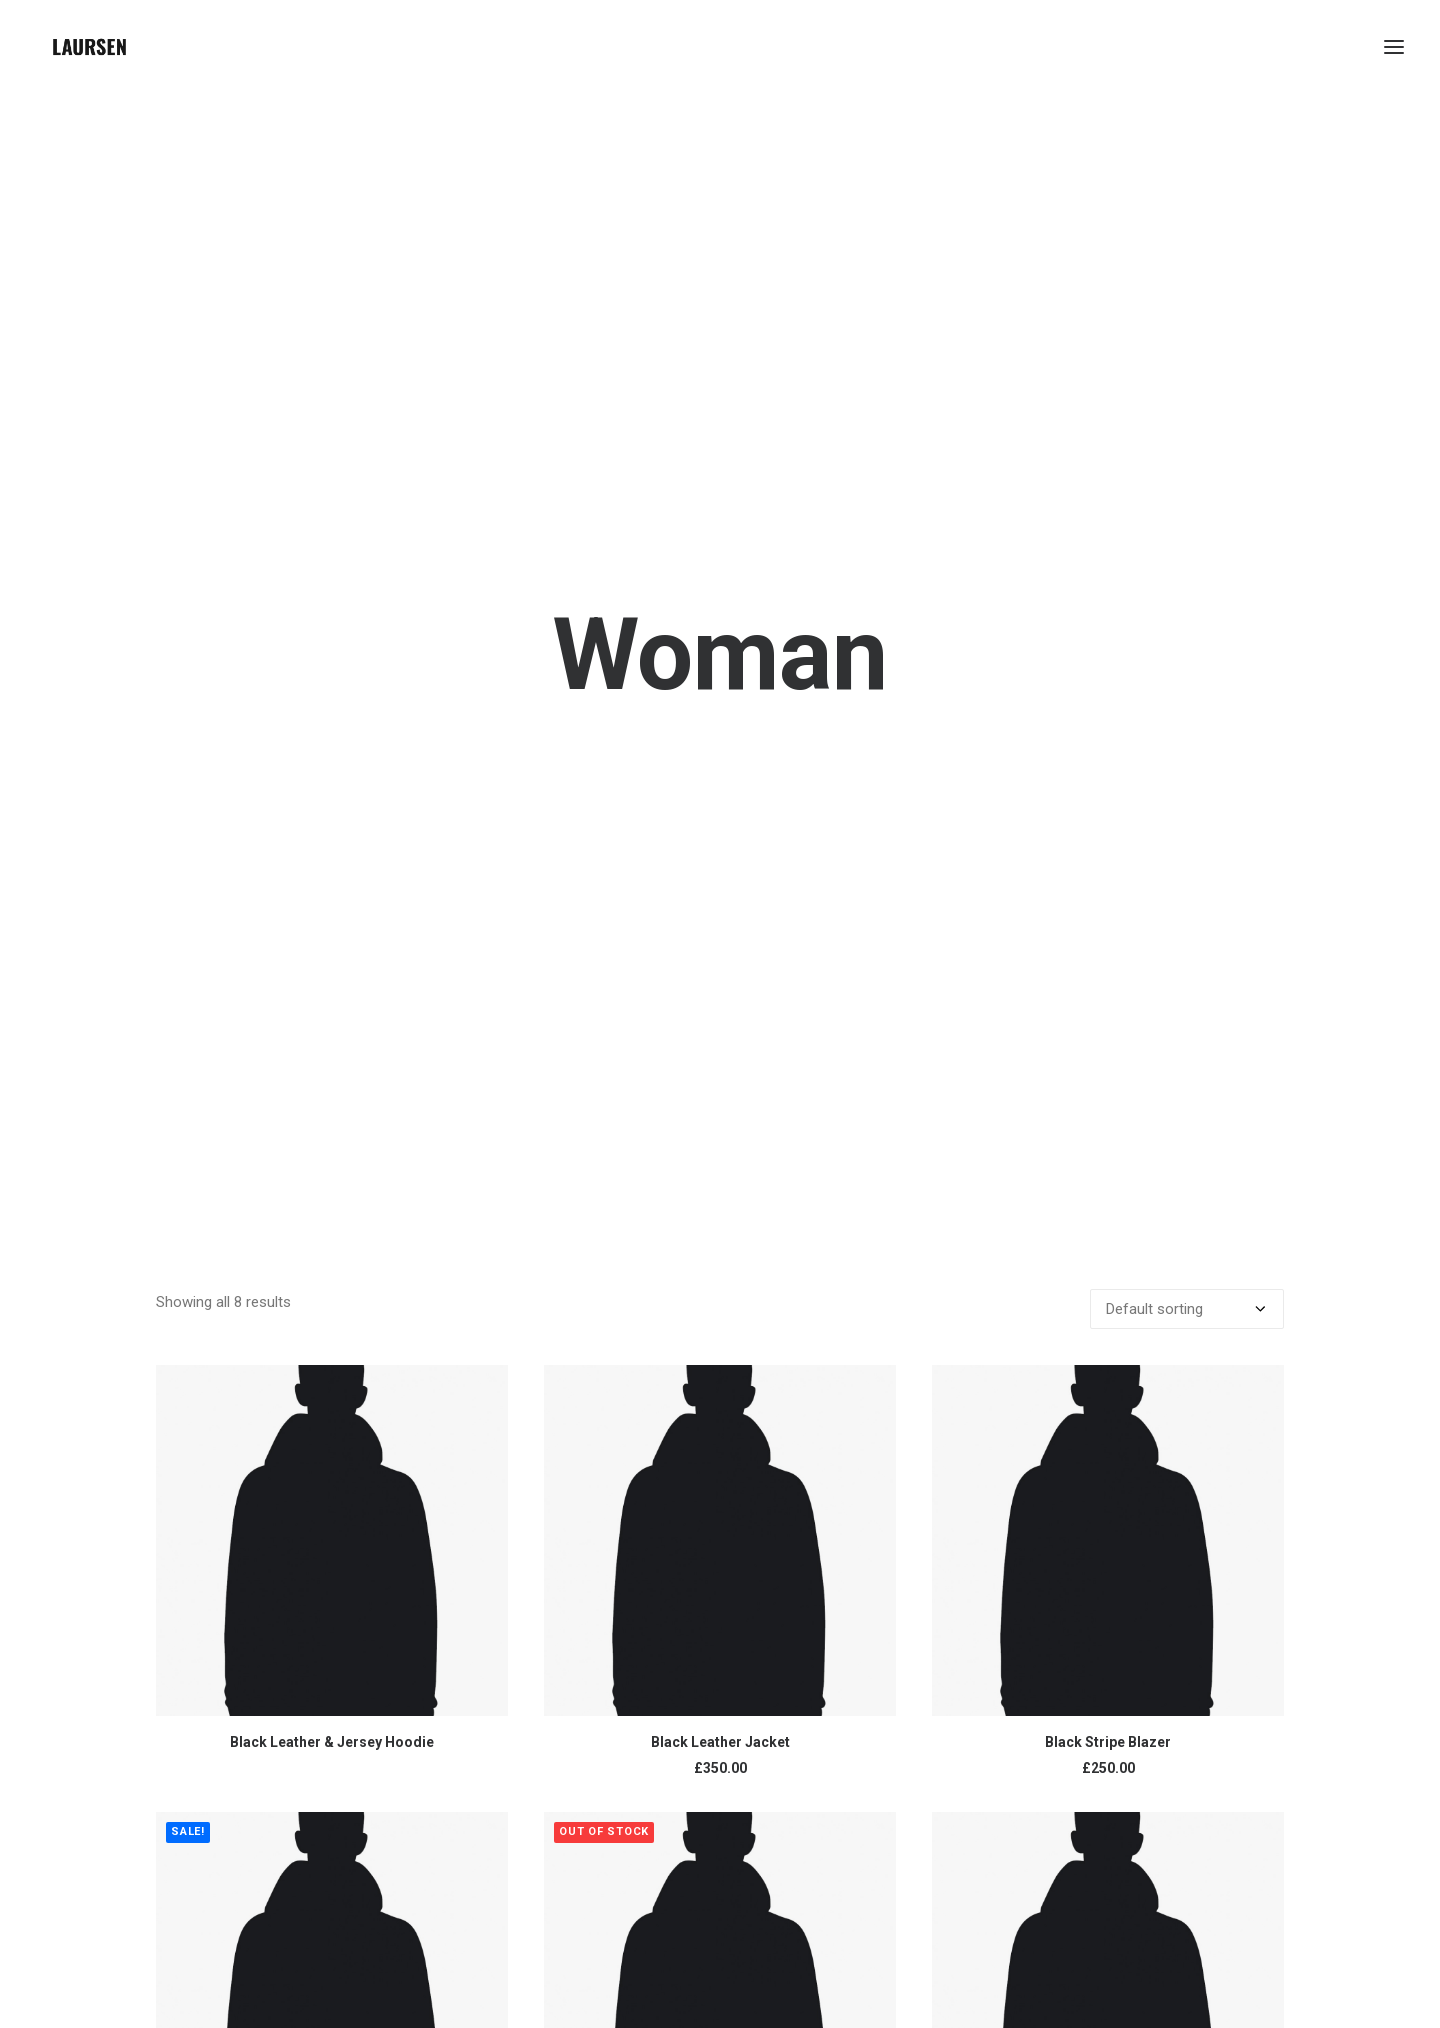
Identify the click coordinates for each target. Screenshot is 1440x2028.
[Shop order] (1187, 1142)
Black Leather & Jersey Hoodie (332, 1575)
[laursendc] (89, 47)
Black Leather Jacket (720, 1575)
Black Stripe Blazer (1108, 1575)
